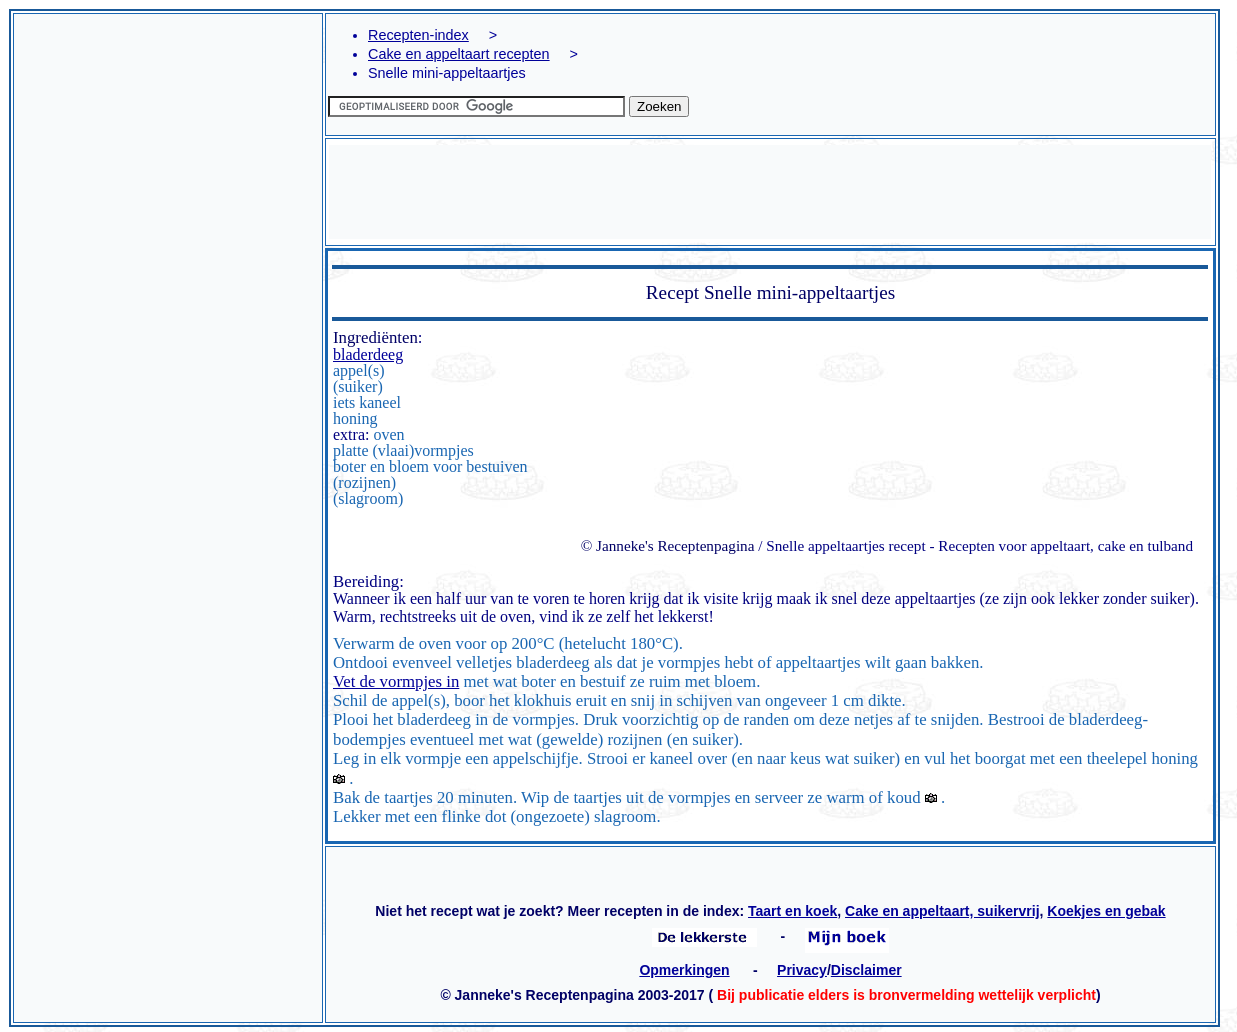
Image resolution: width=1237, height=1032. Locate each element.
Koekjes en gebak (1106, 911)
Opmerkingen (684, 970)
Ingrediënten (375, 337)
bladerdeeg (368, 354)
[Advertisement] (168, 214)
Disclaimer (866, 970)
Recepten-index (418, 35)
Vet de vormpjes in (396, 681)
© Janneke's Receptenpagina (668, 545)
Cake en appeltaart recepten (459, 54)
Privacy (802, 970)
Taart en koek (792, 911)
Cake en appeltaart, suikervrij (942, 911)
